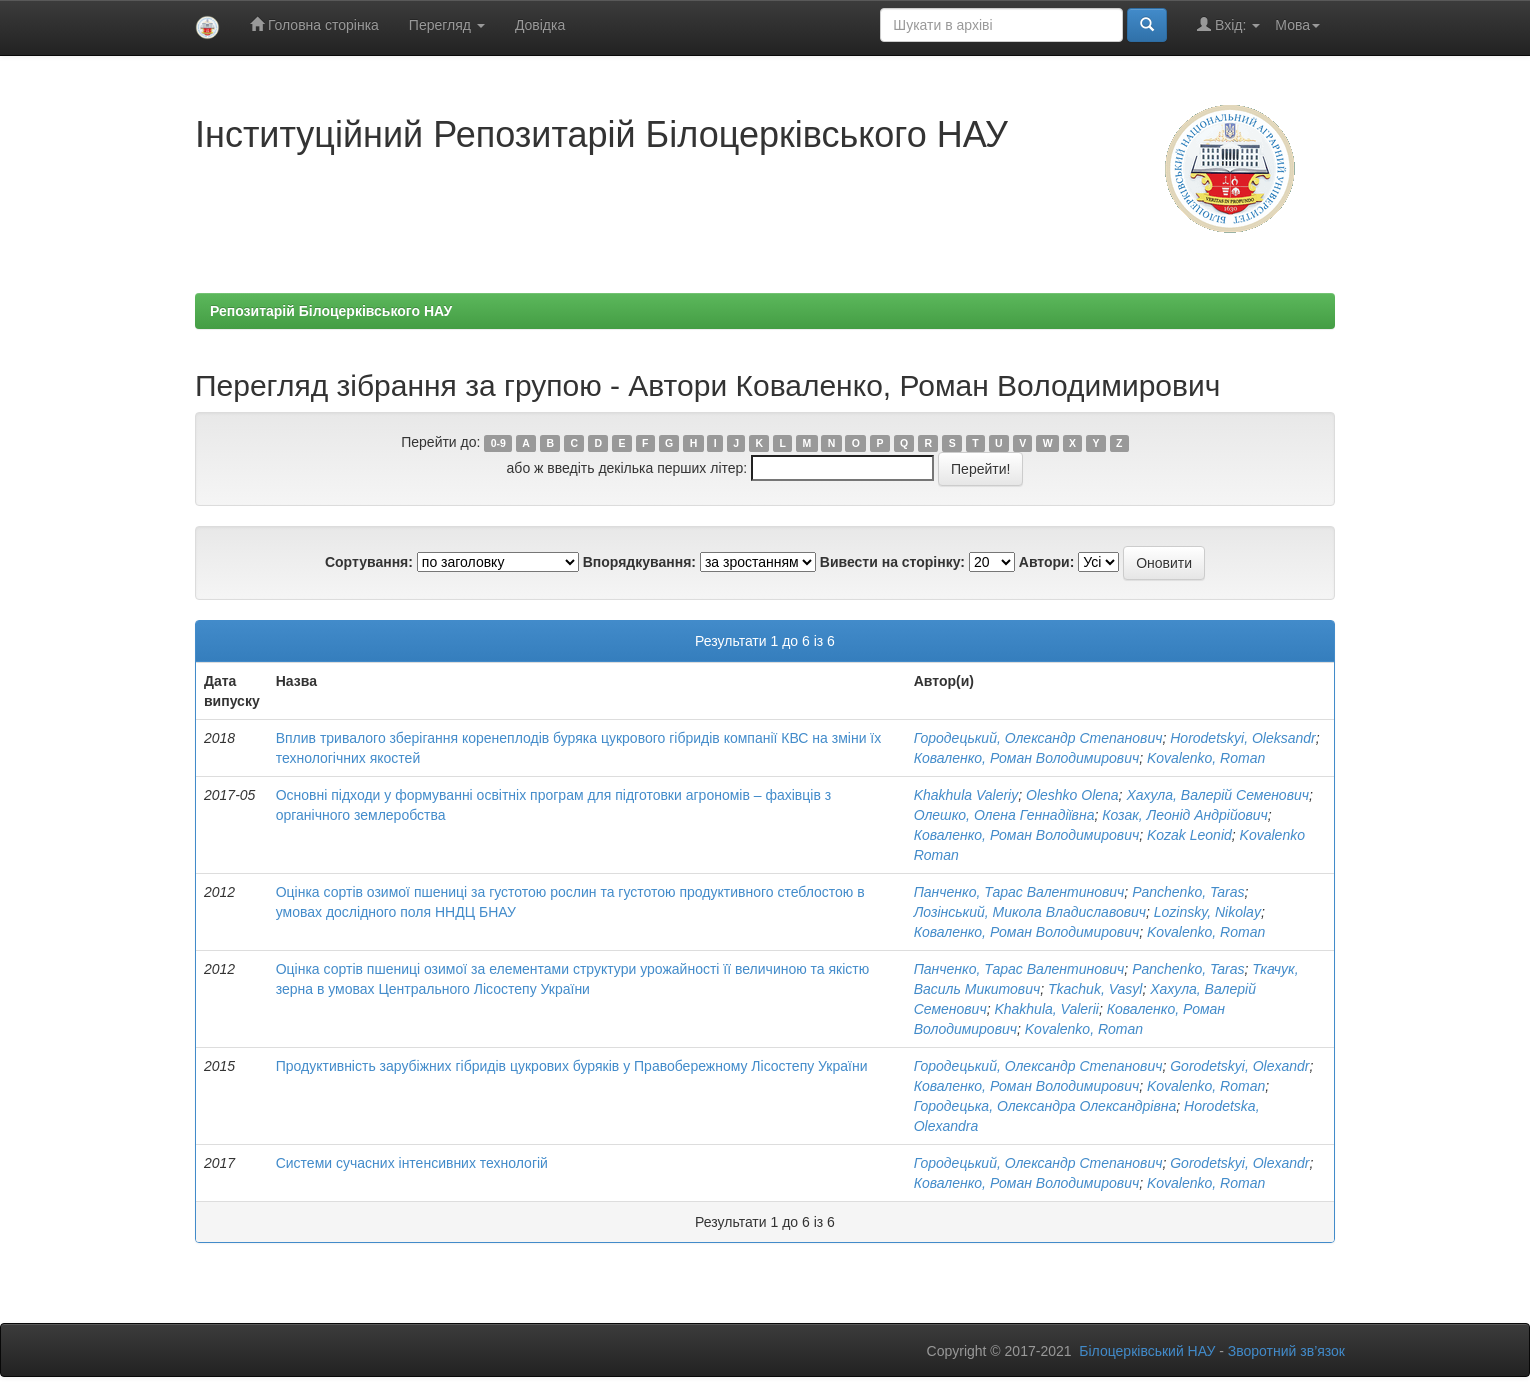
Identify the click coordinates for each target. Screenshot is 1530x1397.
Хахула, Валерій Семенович (1217, 795)
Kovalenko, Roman (1206, 758)
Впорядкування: (639, 562)
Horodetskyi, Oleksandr (1243, 738)
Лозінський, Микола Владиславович (1030, 912)
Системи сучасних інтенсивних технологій (412, 1163)
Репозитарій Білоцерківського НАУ (331, 311)
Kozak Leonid (1189, 835)
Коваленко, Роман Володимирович (1027, 758)
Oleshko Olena (1072, 795)
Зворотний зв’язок (1286, 1351)
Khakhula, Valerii (1046, 1009)
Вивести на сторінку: (892, 562)
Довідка (540, 25)
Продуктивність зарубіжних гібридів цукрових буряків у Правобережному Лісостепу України (572, 1066)
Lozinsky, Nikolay (1207, 912)
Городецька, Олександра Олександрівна (1045, 1106)
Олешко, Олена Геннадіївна (1004, 815)
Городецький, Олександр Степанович (1038, 738)
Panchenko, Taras (1188, 892)
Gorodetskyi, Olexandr (1239, 1066)
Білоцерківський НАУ (1147, 1351)
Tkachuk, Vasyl (1095, 989)
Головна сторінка (314, 24)
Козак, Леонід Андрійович (1185, 815)
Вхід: (1228, 24)
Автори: (1047, 562)
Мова (1297, 25)
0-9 (498, 443)
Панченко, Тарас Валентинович (1019, 892)
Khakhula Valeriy (966, 795)
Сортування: (369, 562)
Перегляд (447, 25)
